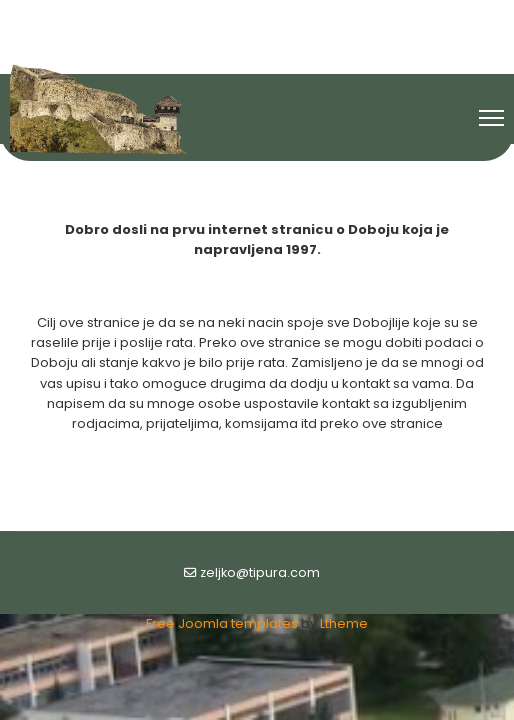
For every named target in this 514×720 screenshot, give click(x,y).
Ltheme (344, 623)
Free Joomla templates (222, 623)
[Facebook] (223, 18)
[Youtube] (258, 18)
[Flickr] (292, 18)
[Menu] (491, 118)
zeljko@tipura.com (260, 572)
